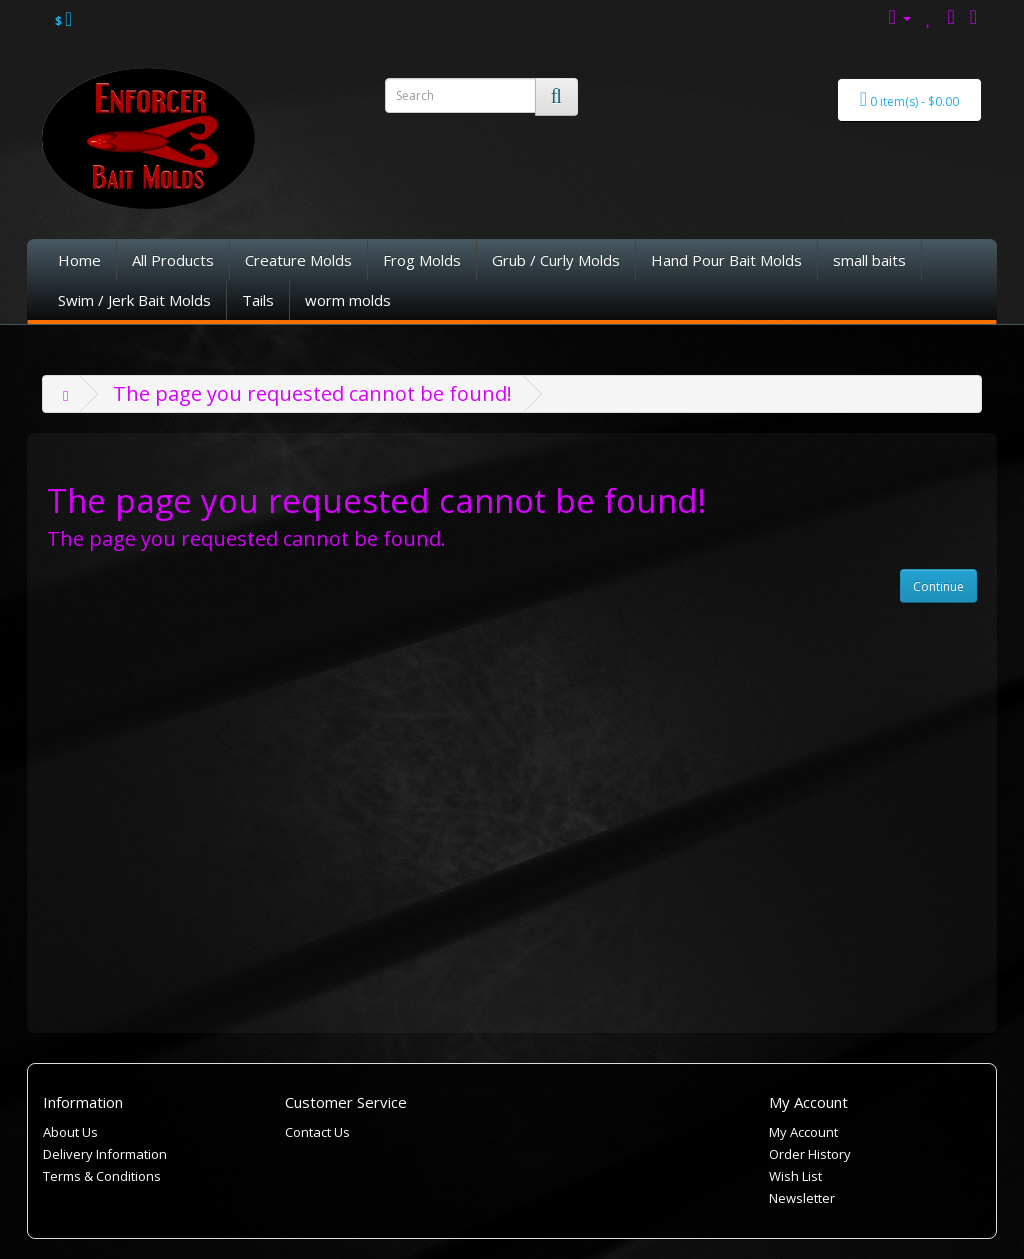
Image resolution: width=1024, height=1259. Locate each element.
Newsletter (802, 1198)
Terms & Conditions (102, 1176)
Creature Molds (298, 260)
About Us (70, 1132)
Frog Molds (422, 260)
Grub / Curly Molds (556, 260)
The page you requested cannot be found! (312, 393)
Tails (258, 300)
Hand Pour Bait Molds (726, 260)
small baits (869, 260)
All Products (173, 260)
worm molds (348, 300)
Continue (938, 586)
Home (79, 260)
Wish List (795, 1176)
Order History (810, 1154)
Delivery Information (105, 1154)
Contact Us (317, 1132)
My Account (803, 1132)
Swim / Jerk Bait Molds (134, 300)
